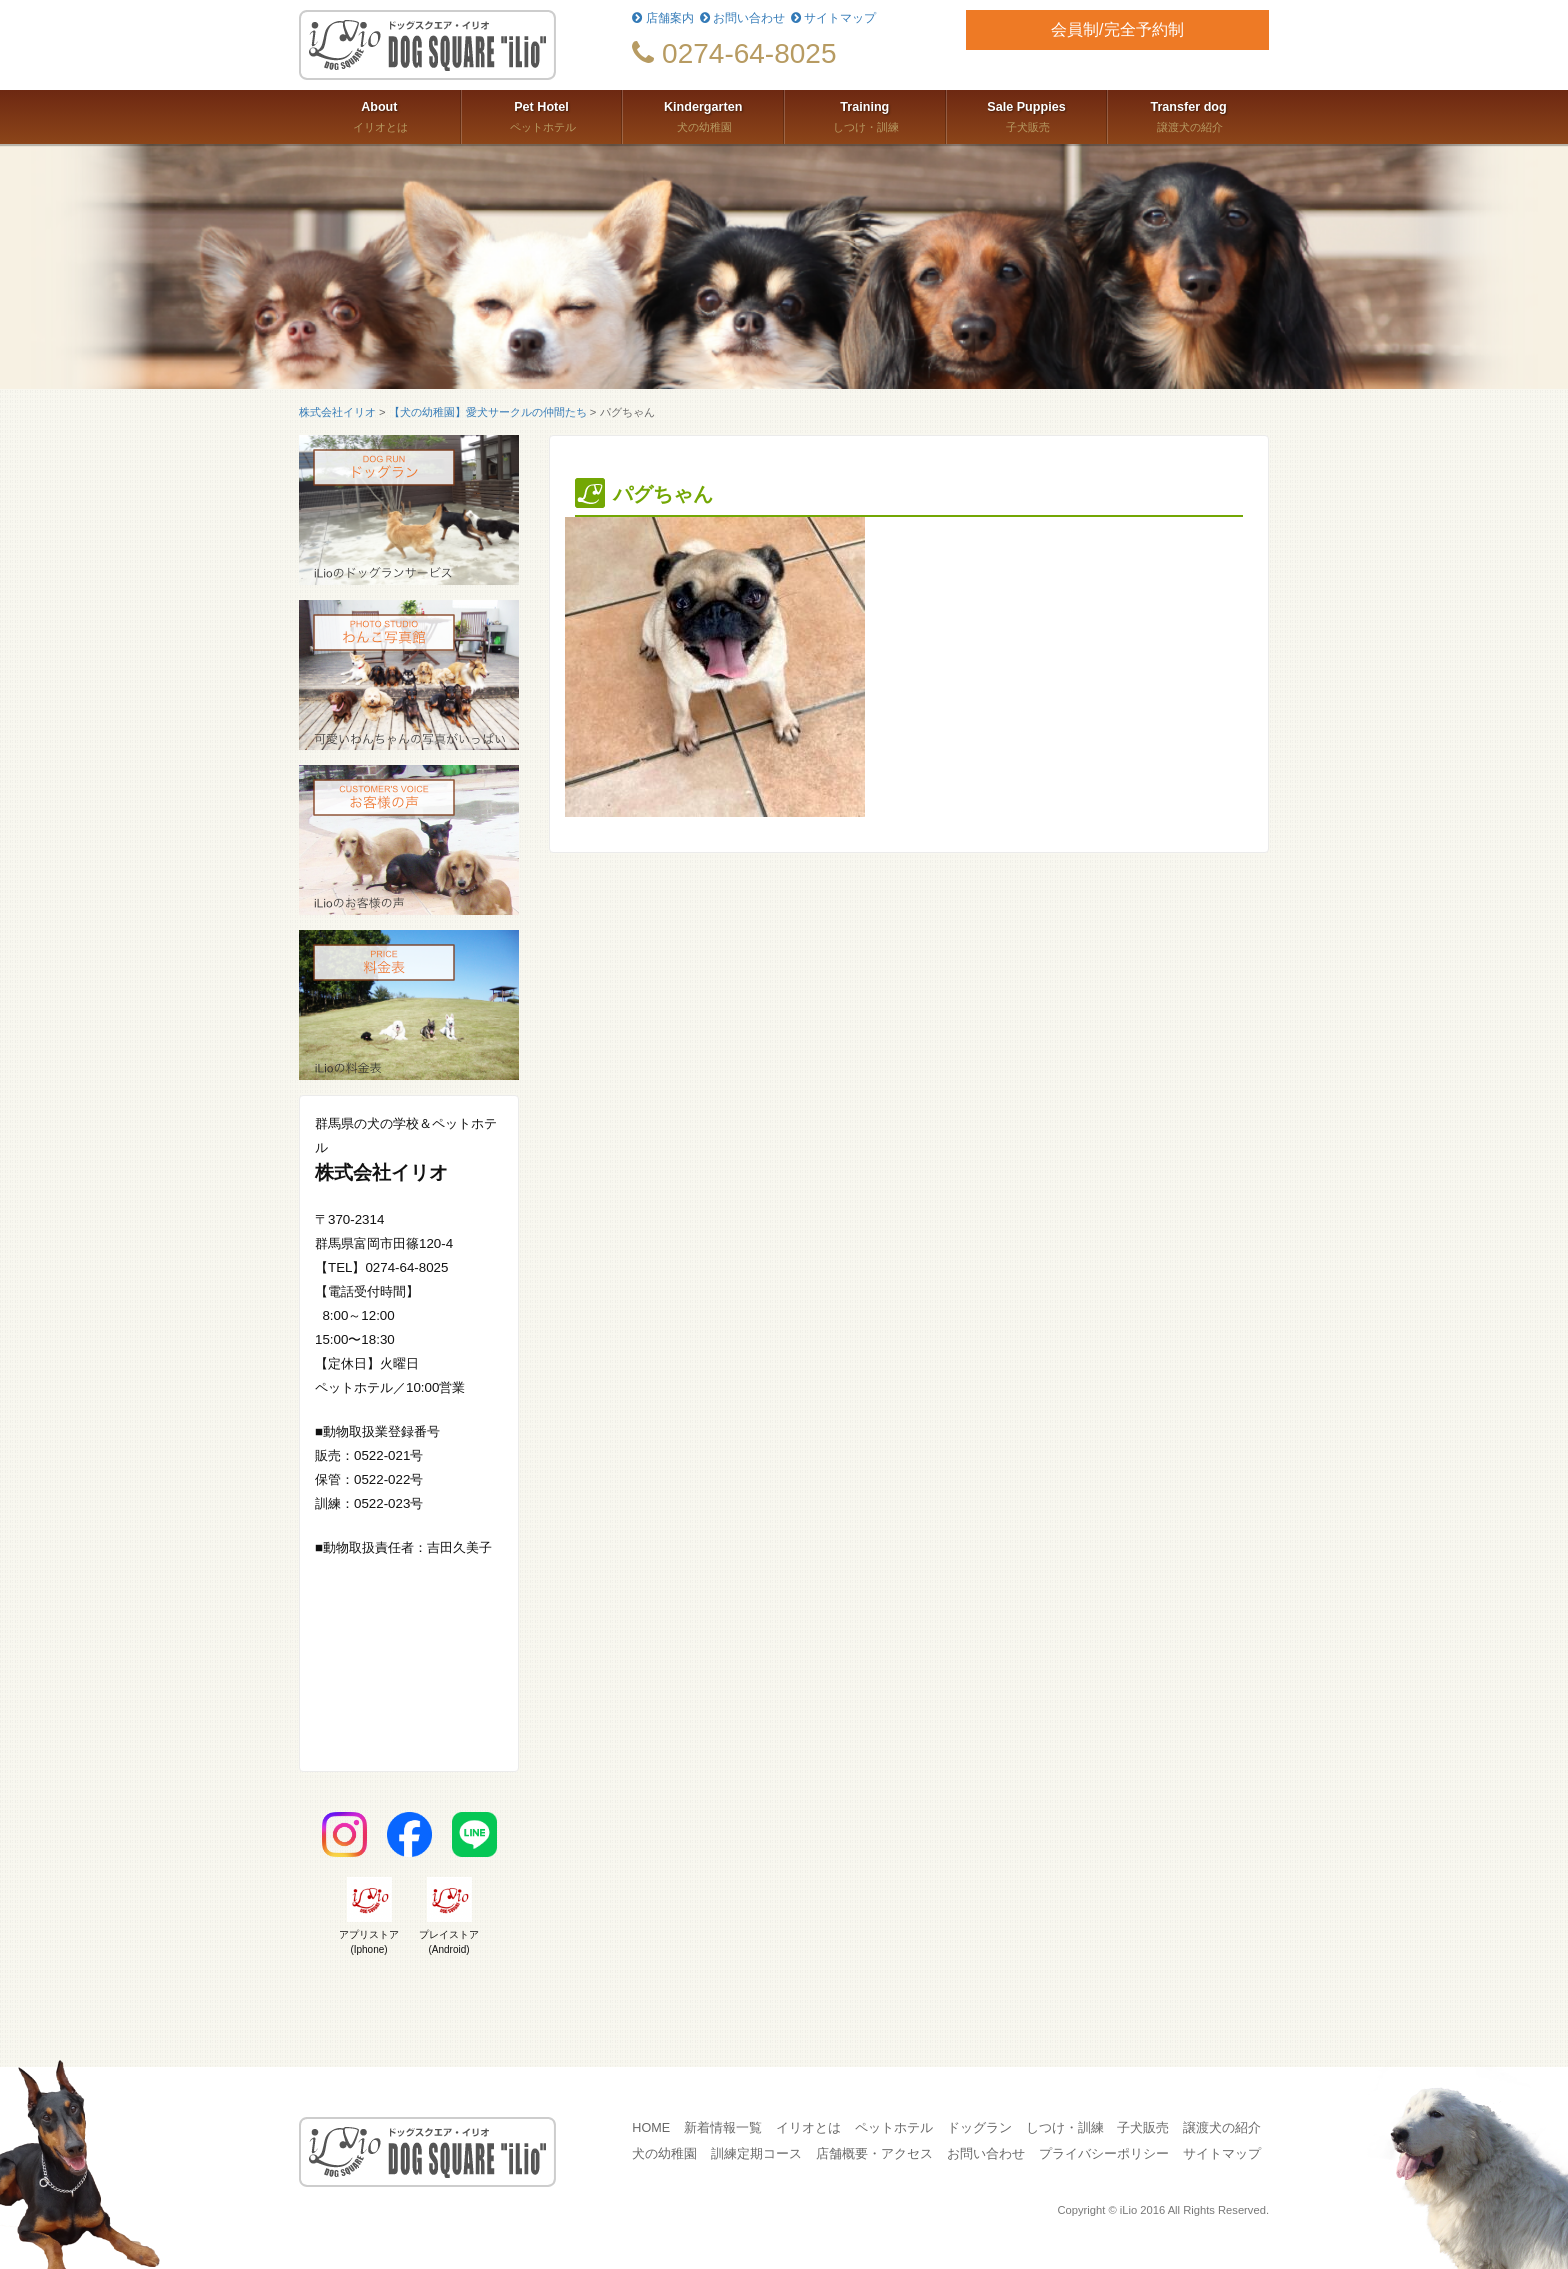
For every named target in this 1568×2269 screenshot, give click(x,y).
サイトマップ (833, 18)
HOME (651, 2128)
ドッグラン (979, 2128)
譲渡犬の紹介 (1188, 115)
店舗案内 (662, 18)
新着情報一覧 (723, 2128)
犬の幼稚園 (703, 115)
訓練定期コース (756, 2154)
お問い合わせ (742, 18)
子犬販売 (1027, 115)
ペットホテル (542, 115)
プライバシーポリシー (1104, 2154)
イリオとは (379, 115)
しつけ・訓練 (865, 115)
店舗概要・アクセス (874, 2154)
